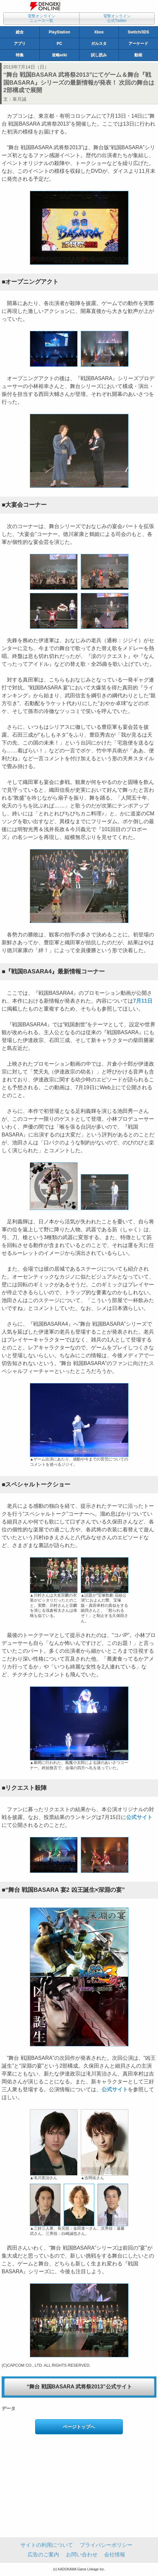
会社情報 (114, 2554)
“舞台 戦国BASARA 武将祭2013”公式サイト (79, 2386)
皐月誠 (19, 99)
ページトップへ (79, 2426)
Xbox (98, 32)
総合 (20, 32)
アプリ (20, 43)
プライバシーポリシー (106, 2545)
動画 (138, 55)
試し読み (99, 55)
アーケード (138, 43)
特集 (20, 55)
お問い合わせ (82, 2554)
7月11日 (142, 1001)
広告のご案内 (43, 2554)
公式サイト (139, 1817)
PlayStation (59, 32)
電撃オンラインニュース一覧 (41, 18)
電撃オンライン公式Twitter (117, 18)
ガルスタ (99, 43)
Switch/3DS (138, 32)
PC (59, 43)
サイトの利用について (46, 2545)
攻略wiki (59, 55)
